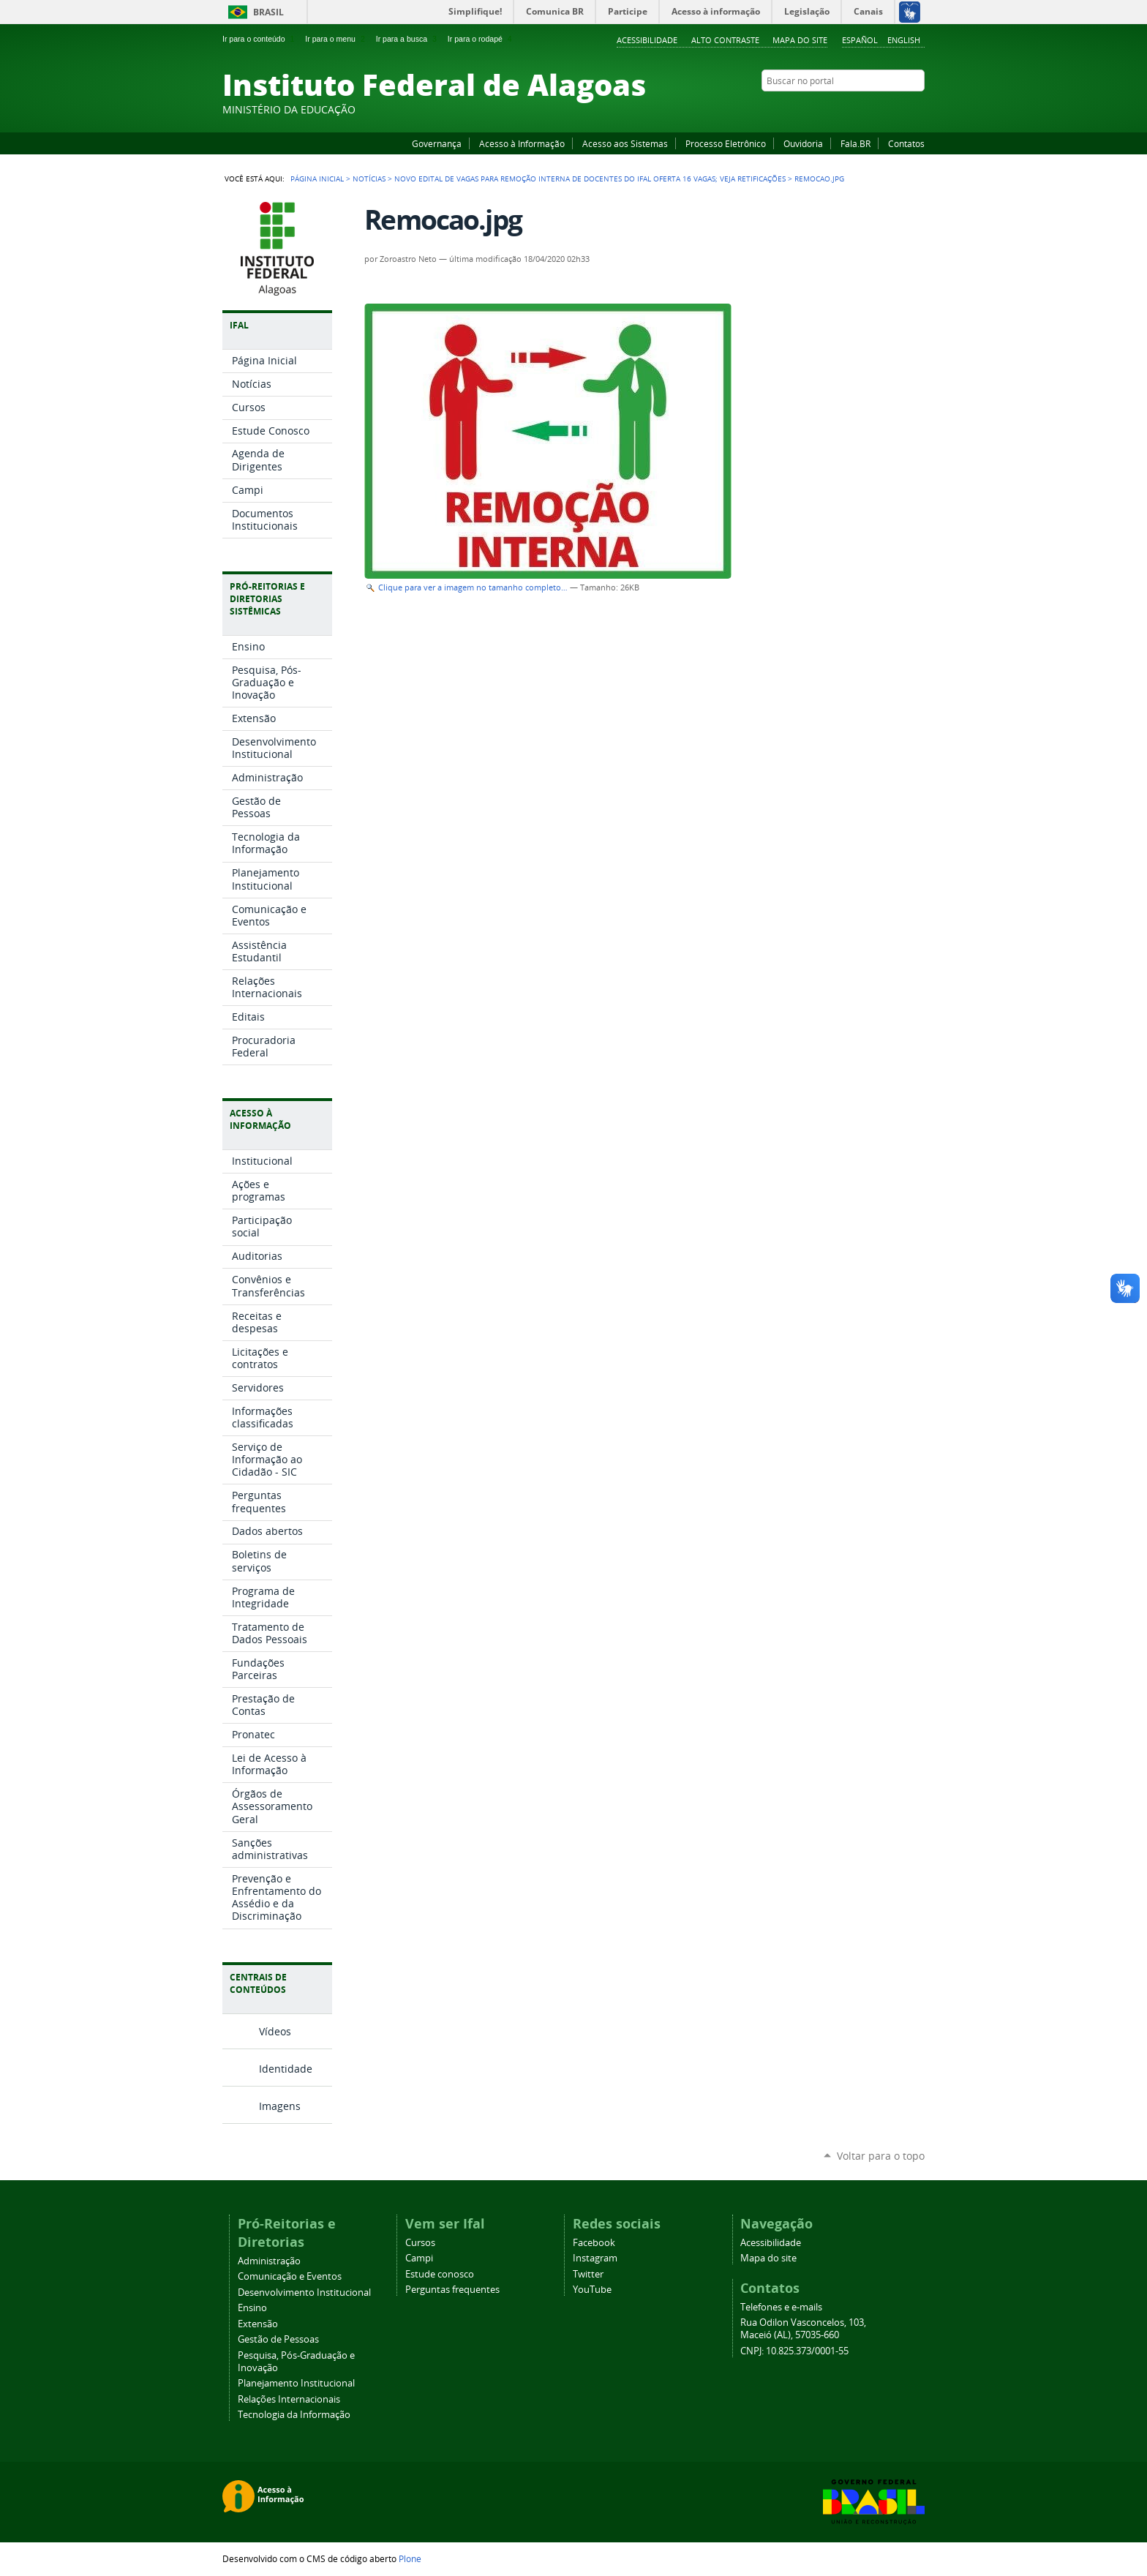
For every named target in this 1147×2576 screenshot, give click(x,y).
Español (860, 39)
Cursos (420, 2243)
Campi (419, 2258)
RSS (917, 109)
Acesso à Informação (522, 143)
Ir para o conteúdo (259, 38)
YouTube (862, 109)
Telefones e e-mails (781, 2307)
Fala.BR (855, 143)
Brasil (268, 12)
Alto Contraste (725, 39)
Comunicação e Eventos (290, 2276)
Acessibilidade (647, 39)
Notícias (369, 178)
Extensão (258, 2324)
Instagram (880, 109)
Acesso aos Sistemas (625, 143)
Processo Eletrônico (725, 143)
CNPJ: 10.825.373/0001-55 (794, 2351)
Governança (437, 143)
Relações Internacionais (289, 2399)
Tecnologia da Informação (294, 2414)
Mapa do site (799, 39)
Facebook (844, 109)
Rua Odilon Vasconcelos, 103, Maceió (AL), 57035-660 (803, 2328)
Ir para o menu (336, 38)
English (903, 39)
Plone (410, 2558)
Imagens (280, 2106)
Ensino (252, 2308)
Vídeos (275, 2031)
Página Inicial (317, 178)
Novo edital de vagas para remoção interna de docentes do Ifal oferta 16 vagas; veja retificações (590, 178)
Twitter (899, 109)
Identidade (285, 2069)
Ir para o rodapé (481, 38)
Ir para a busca (408, 38)
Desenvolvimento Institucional (304, 2292)
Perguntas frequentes (452, 2289)
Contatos (906, 143)
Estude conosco (439, 2274)
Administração (269, 2261)
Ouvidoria (803, 143)
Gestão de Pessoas (278, 2339)
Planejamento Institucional (296, 2383)
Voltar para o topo (881, 2156)
